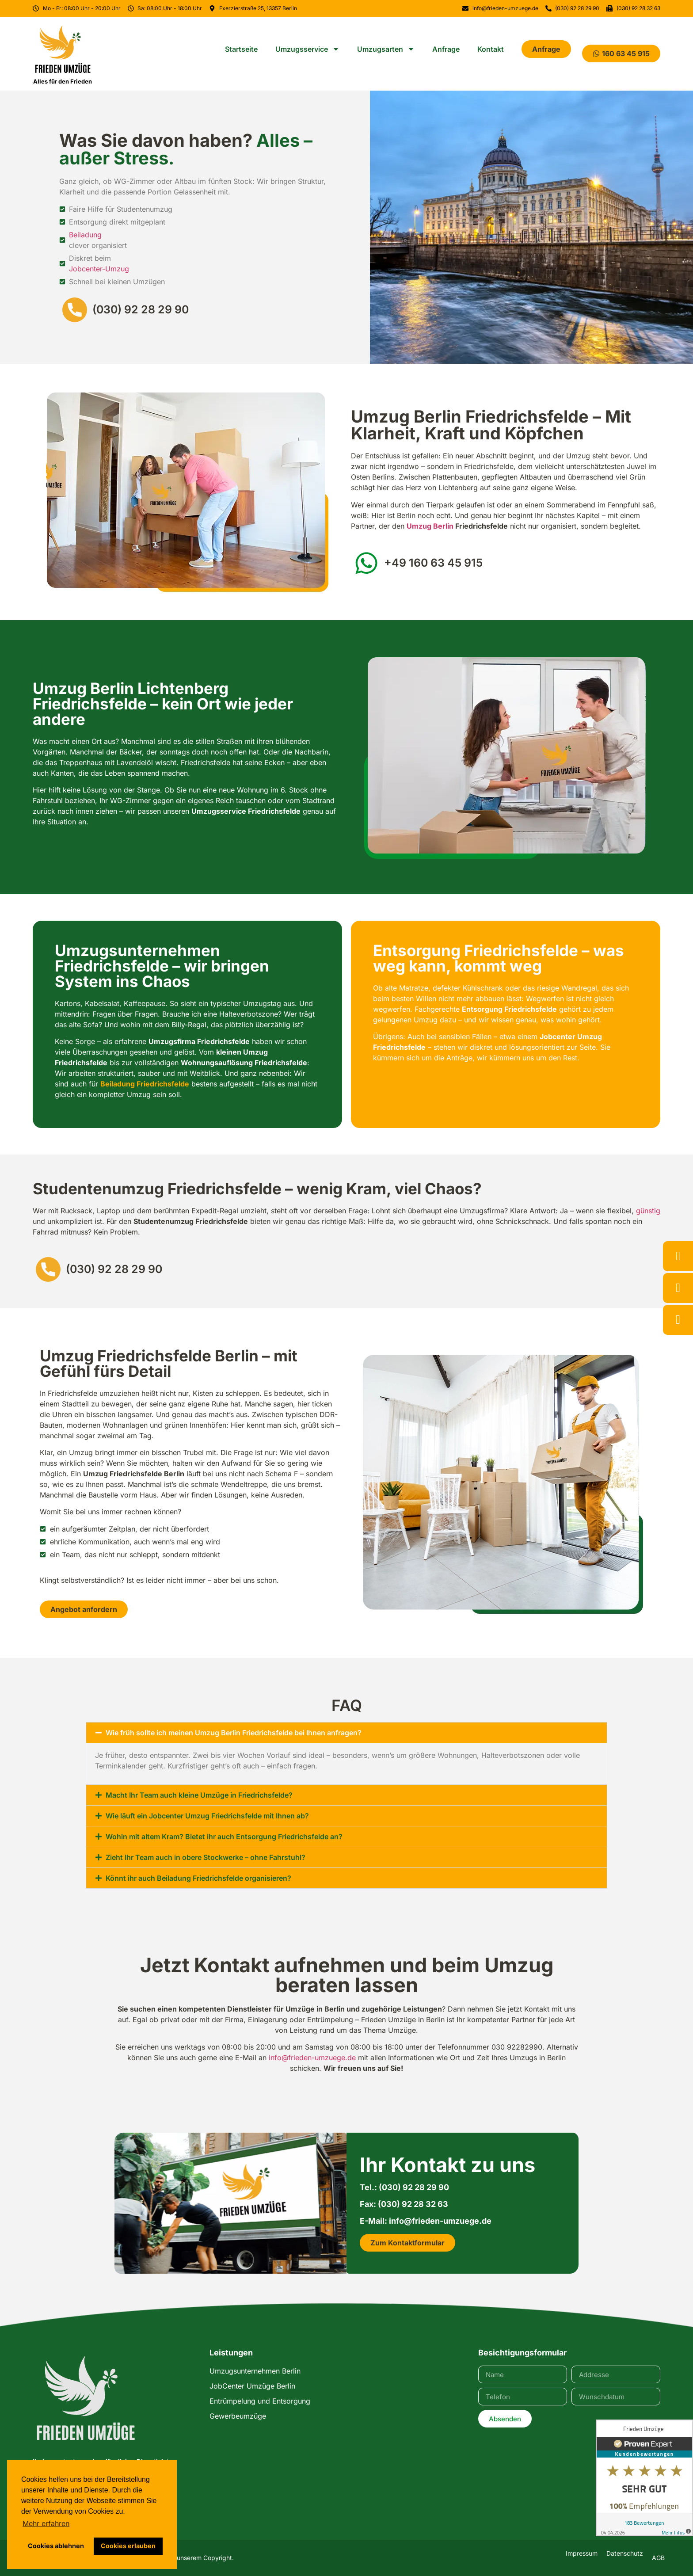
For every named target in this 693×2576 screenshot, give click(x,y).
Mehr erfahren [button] (46, 2523)
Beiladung (85, 234)
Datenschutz (624, 2553)
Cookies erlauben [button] (128, 2545)
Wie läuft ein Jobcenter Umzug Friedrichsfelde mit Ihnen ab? (207, 1815)
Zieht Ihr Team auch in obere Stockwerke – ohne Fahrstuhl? (205, 1857)
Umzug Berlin (430, 526)
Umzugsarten (386, 49)
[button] (346, 1732)
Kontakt (490, 49)
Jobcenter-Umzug (99, 268)
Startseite (241, 49)
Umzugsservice (307, 49)
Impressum (582, 2553)
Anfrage (446, 49)
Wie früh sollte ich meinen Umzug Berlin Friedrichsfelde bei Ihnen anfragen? (234, 1732)
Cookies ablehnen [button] (56, 2545)
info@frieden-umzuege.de (312, 2057)
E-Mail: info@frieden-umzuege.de (425, 2220)
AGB (658, 2557)
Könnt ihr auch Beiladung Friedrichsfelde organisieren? (198, 1878)
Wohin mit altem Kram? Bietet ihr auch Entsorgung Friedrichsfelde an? (224, 1836)
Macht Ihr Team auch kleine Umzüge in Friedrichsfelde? (199, 1795)
